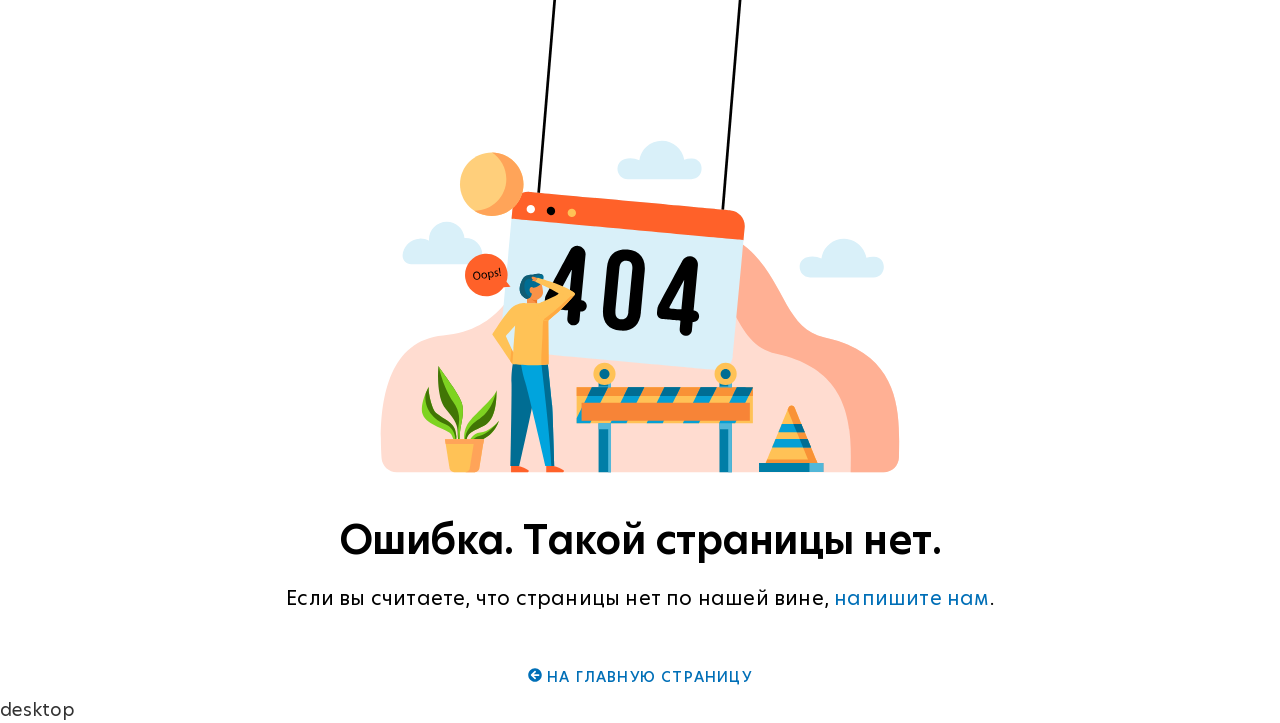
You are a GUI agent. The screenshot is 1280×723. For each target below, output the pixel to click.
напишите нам (911, 598)
